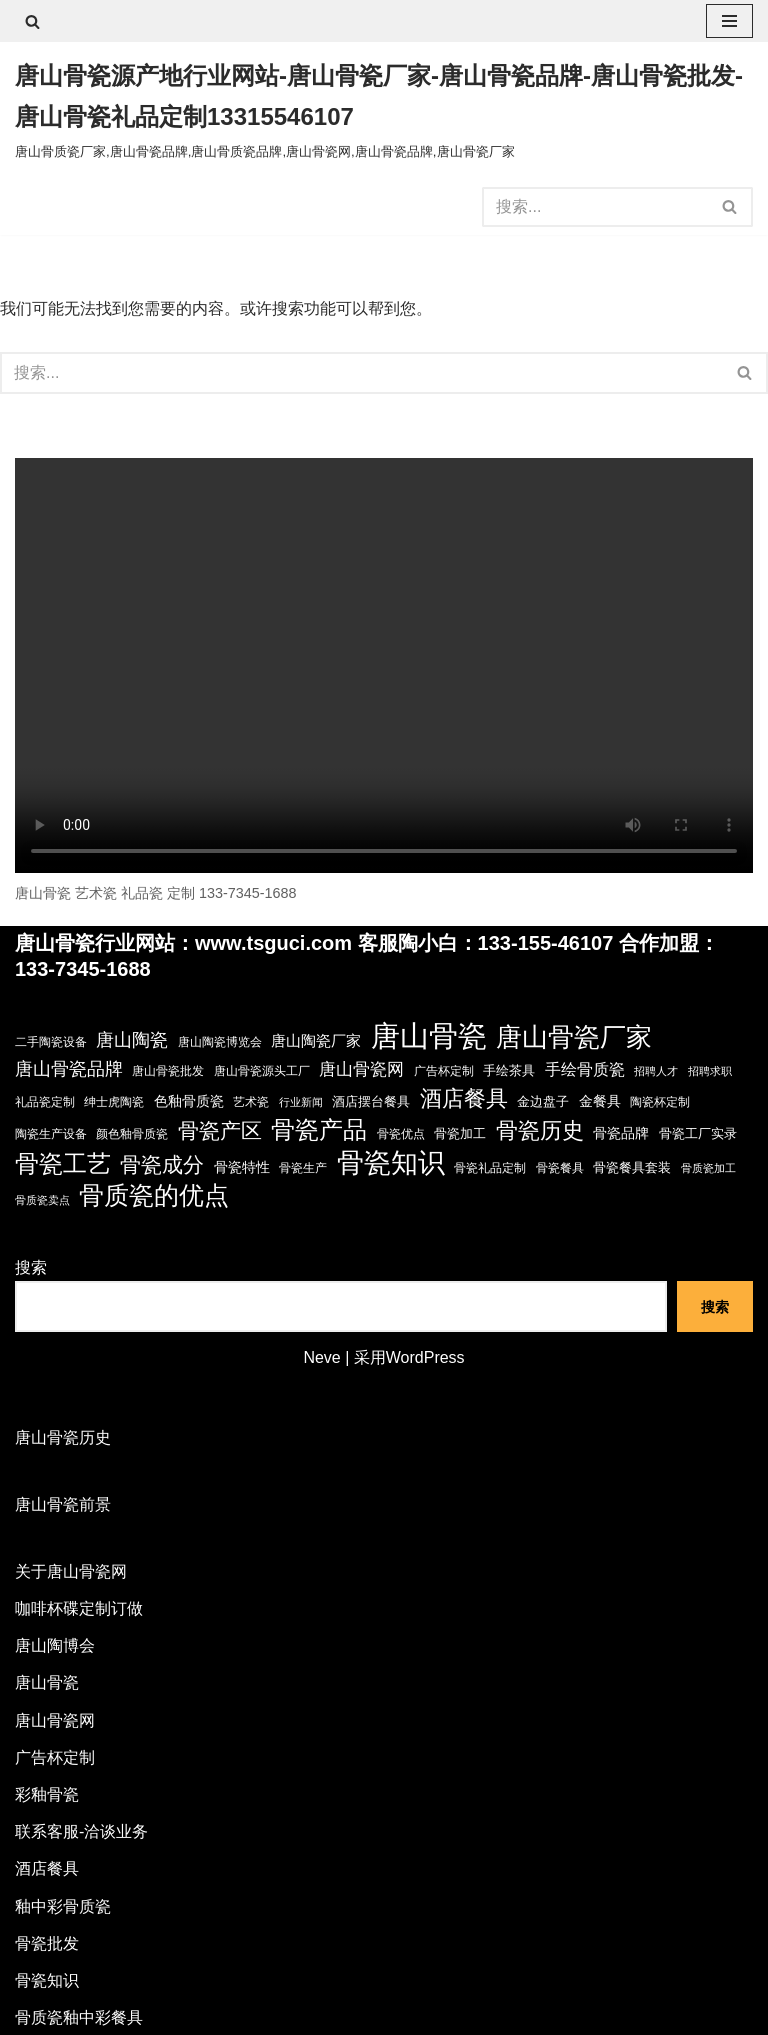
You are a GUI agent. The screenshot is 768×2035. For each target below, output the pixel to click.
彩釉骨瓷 (47, 1794)
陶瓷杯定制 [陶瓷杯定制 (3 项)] (660, 1102)
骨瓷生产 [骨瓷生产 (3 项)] (303, 1168)
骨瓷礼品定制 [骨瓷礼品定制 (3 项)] (490, 1168)
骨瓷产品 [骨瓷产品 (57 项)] (319, 1129)
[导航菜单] (729, 21)
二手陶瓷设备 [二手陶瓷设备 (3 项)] (51, 1042)
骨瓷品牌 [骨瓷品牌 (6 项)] (621, 1133)
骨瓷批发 (47, 1943)
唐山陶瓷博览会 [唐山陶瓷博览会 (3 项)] (220, 1042)
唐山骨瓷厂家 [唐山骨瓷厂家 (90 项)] (574, 1037)
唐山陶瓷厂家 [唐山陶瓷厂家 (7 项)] (316, 1040)
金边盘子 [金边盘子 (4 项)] (543, 1101)
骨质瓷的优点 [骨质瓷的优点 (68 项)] (154, 1195)
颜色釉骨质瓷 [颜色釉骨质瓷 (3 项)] (132, 1134)
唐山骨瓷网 (55, 1720)
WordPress (425, 1357)
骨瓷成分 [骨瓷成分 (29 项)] (162, 1164)
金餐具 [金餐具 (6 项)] (600, 1101)
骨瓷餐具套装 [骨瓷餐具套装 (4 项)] (632, 1167)
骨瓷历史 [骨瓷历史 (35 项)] (540, 1130)
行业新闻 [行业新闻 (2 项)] (301, 1102)
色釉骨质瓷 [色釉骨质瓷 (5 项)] (189, 1101)
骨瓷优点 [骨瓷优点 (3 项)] (401, 1134)
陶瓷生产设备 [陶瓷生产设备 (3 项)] (51, 1134)
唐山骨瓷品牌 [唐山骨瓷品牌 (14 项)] (69, 1069)
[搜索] (32, 21)
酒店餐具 (47, 1868)
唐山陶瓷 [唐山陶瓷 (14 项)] (132, 1040)
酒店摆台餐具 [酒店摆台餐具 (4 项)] (371, 1101)
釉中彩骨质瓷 (63, 1906)
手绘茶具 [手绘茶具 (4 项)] (509, 1070)
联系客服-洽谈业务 (81, 1831)
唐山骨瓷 (47, 1682)
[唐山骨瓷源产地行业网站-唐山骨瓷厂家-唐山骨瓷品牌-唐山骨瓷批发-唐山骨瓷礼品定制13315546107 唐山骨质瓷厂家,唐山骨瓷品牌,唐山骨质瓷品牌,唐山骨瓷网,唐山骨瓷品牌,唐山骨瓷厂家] (384, 110)
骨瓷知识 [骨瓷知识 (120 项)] (391, 1162)
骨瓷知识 (47, 1980)
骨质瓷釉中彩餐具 (79, 2017)
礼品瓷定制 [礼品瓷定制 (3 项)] (45, 1102)
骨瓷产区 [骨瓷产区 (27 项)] (220, 1130)
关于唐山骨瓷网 (71, 1571)
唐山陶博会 (55, 1645)
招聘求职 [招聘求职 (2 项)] (710, 1071)
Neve (321, 1357)
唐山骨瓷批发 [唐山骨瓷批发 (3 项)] (168, 1071)
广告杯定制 (55, 1757)
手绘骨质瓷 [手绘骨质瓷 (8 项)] (585, 1069)
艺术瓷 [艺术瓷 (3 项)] (251, 1102)
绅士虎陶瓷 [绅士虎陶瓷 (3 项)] (114, 1102)
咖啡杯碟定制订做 (79, 1608)
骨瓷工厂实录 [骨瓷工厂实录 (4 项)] (698, 1133)
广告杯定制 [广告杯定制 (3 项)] (444, 1071)
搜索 (31, 1267)
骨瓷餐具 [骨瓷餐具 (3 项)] (560, 1168)
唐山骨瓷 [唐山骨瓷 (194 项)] (429, 1035)
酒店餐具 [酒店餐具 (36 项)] (464, 1098)
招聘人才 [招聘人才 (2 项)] (656, 1071)
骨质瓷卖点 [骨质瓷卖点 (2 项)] (42, 1200)
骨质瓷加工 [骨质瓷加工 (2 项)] (708, 1168)
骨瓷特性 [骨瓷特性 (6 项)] (242, 1167)
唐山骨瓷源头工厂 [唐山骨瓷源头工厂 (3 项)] (262, 1071)
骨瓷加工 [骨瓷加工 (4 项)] (460, 1133)
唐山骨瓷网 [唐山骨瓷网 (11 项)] (361, 1069)
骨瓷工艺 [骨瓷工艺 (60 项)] (63, 1163)
